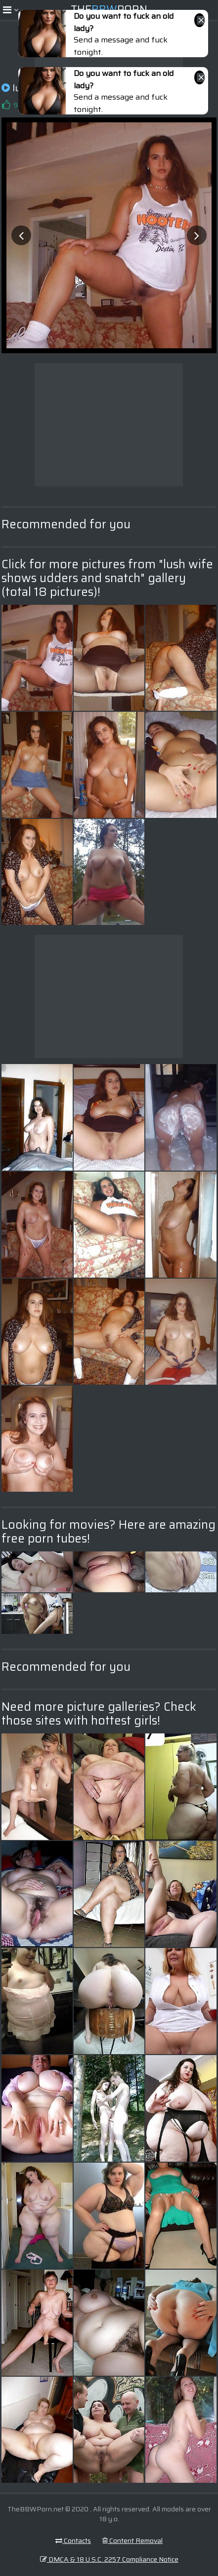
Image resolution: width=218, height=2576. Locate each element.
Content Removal (132, 2540)
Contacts (73, 2540)
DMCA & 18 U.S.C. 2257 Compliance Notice (109, 2559)
